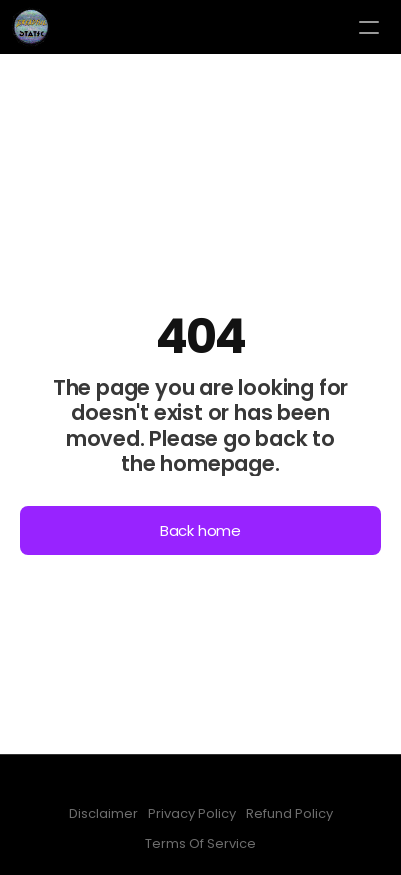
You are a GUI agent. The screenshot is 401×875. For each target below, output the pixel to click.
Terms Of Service (200, 843)
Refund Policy (289, 813)
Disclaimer (103, 813)
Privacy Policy (192, 813)
